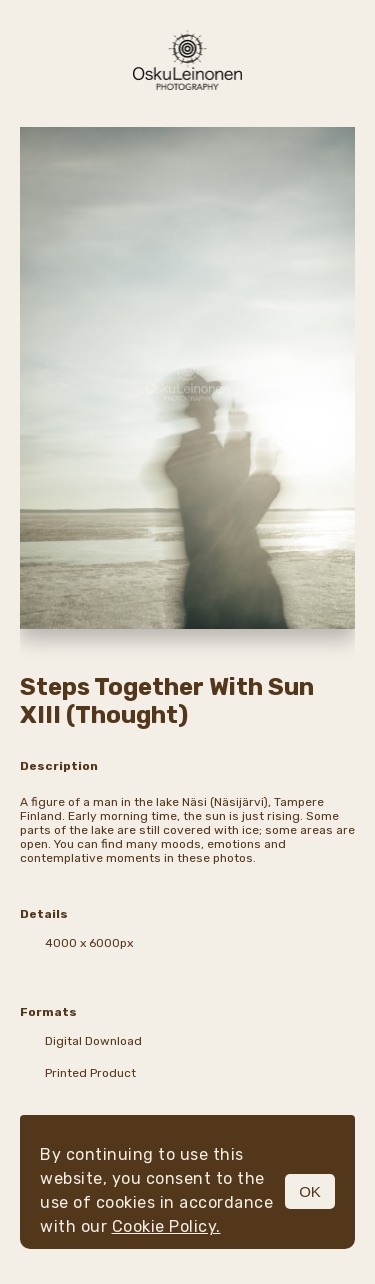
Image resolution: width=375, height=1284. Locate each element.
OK (310, 1191)
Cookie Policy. (166, 1226)
